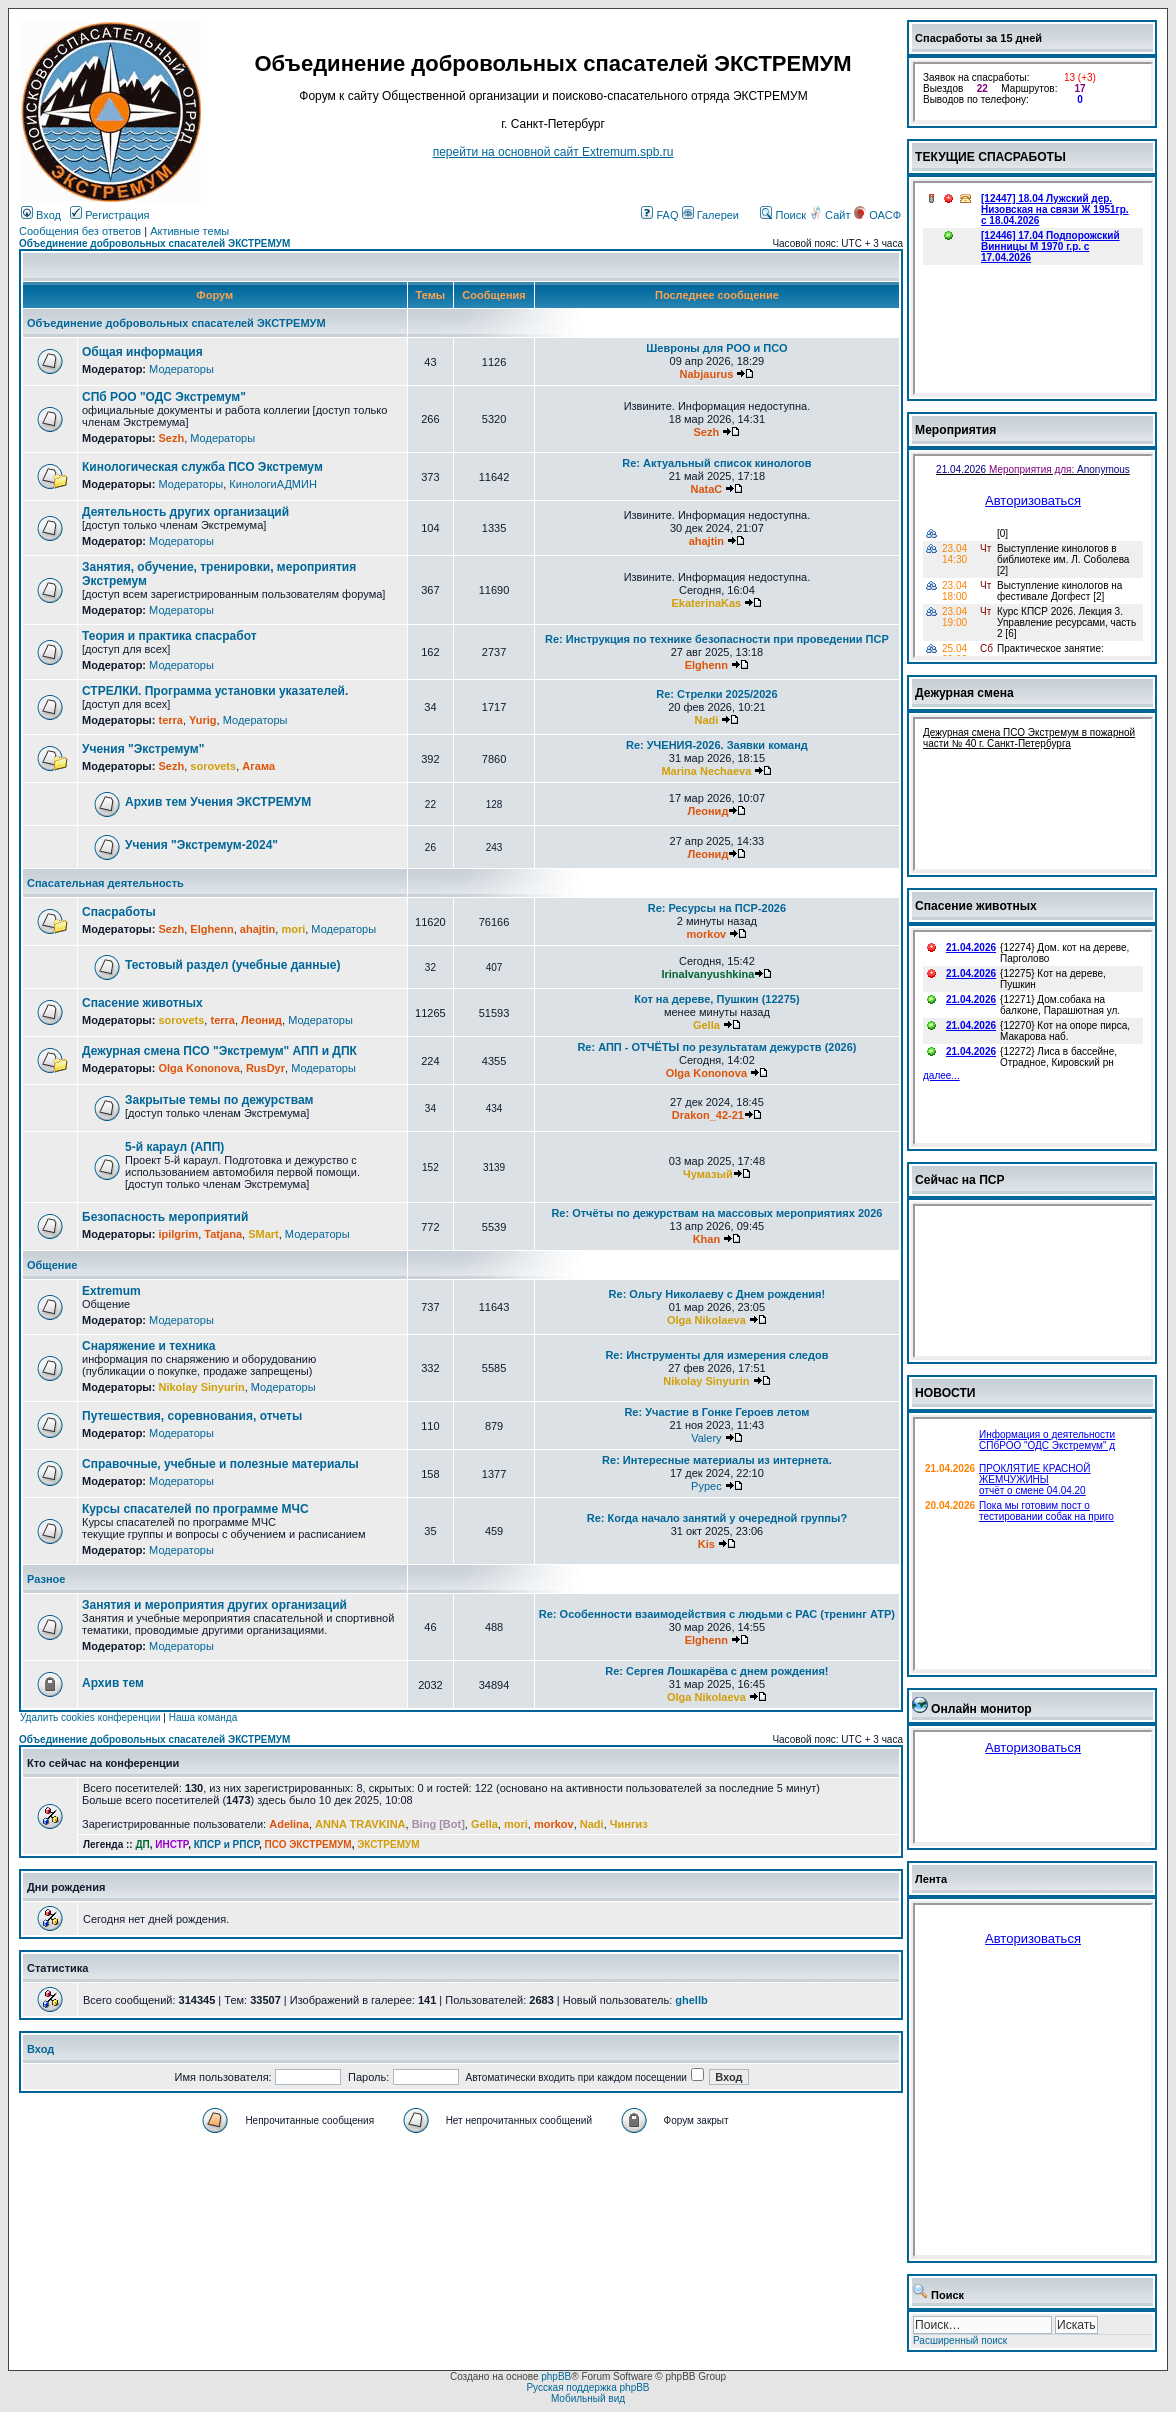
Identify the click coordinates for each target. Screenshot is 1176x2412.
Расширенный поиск (960, 2340)
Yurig (203, 720)
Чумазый (708, 1174)
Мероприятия (955, 430)
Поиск (783, 215)
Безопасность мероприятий (165, 1217)
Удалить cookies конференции (90, 1717)
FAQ (659, 215)
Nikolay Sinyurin (201, 1387)
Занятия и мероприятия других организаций (214, 1605)
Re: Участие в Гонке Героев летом (716, 1412)
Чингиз (629, 1824)
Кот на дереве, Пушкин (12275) (716, 999)
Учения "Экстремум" (143, 749)
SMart (263, 1234)
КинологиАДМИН (272, 484)
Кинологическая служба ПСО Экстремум (202, 467)
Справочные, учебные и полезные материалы (220, 1464)
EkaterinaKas (707, 603)
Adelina (289, 1824)
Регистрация (109, 215)
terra (170, 720)
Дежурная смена (964, 693)
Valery (706, 1438)
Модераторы (181, 369)
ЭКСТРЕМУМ (388, 1844)
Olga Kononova (198, 1068)
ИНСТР (171, 1844)
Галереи (710, 215)
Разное (46, 1579)
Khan (707, 1239)
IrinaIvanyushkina (707, 974)
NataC (706, 489)
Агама (258, 766)
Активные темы (189, 231)
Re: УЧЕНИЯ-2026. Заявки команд (717, 745)
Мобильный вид (588, 2398)
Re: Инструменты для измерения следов (716, 1355)
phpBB (556, 2376)
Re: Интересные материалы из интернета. (717, 1460)
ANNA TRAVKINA (360, 1824)
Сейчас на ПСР (960, 1180)
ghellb (691, 2000)
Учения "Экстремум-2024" (201, 845)
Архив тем (113, 1683)
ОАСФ (877, 215)
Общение (52, 1265)
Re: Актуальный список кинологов (716, 463)
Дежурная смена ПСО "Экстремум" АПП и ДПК (219, 1051)
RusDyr (265, 1068)
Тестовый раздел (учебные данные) (232, 965)
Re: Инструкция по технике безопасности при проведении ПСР (717, 639)
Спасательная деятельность (105, 883)
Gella (706, 1025)
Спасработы (119, 912)
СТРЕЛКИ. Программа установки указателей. (215, 691)
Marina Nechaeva (706, 771)
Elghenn (706, 665)
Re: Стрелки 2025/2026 (716, 694)
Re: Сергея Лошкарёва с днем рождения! (716, 1671)
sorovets (213, 766)
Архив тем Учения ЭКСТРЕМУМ (218, 802)
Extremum (111, 1291)
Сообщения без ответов (80, 231)
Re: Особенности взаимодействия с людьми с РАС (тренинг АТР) (717, 1614)
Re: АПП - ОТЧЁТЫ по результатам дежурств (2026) (716, 1047)
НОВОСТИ (945, 1393)
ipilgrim (178, 1234)
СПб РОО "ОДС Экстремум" (164, 397)
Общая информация (142, 352)
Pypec (706, 1486)
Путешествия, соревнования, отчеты (192, 1416)
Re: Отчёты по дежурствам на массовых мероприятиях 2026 (716, 1213)
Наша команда (203, 1717)
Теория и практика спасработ (169, 636)
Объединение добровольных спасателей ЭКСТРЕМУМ (154, 243)
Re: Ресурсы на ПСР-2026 (717, 908)
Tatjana (223, 1234)
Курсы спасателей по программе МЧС (195, 1509)
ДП (142, 1844)
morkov (707, 934)
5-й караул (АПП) (174, 1147)
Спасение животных (142, 1003)
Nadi (706, 720)
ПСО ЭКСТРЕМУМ (308, 1844)
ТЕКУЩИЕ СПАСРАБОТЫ (990, 157)
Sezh (171, 438)
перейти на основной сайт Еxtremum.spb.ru (553, 152)
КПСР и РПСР (226, 1844)
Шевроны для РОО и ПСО (716, 348)
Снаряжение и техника (149, 1346)
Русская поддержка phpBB (587, 2387)
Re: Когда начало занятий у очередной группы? (717, 1518)
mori (293, 929)
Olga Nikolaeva (706, 1320)
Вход (41, 215)
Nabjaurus (706, 374)
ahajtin (706, 541)
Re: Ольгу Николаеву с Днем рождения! (717, 1294)
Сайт (831, 215)
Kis (706, 1544)
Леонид (707, 811)
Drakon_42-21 (708, 1115)
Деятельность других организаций (185, 512)
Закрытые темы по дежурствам (219, 1100)
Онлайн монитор (981, 1709)
